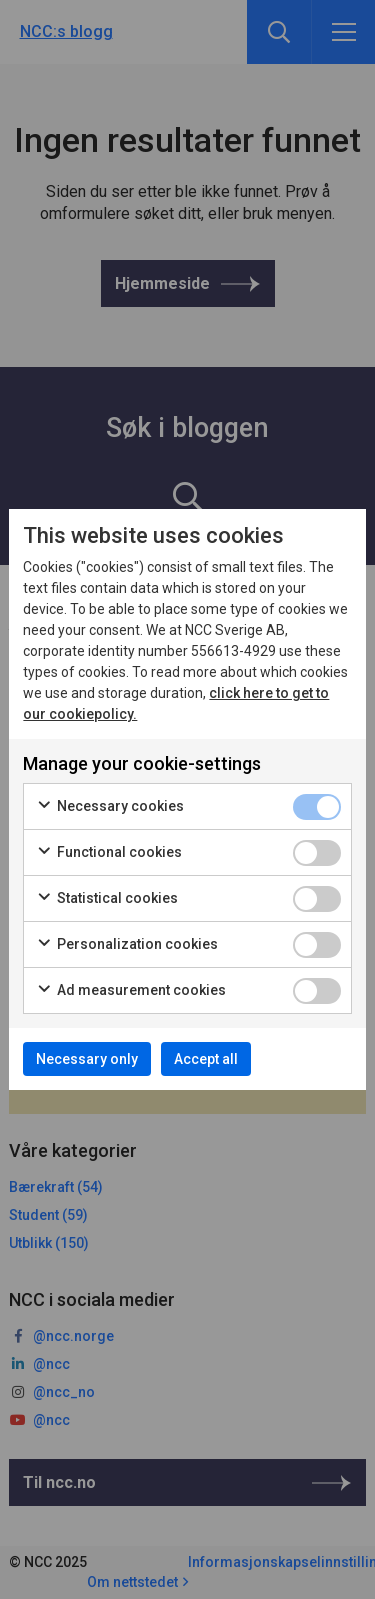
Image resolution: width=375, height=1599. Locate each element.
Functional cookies (109, 853)
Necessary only (87, 1059)
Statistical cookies (107, 899)
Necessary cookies (110, 807)
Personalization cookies (127, 945)
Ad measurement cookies (131, 991)
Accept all (206, 1059)
